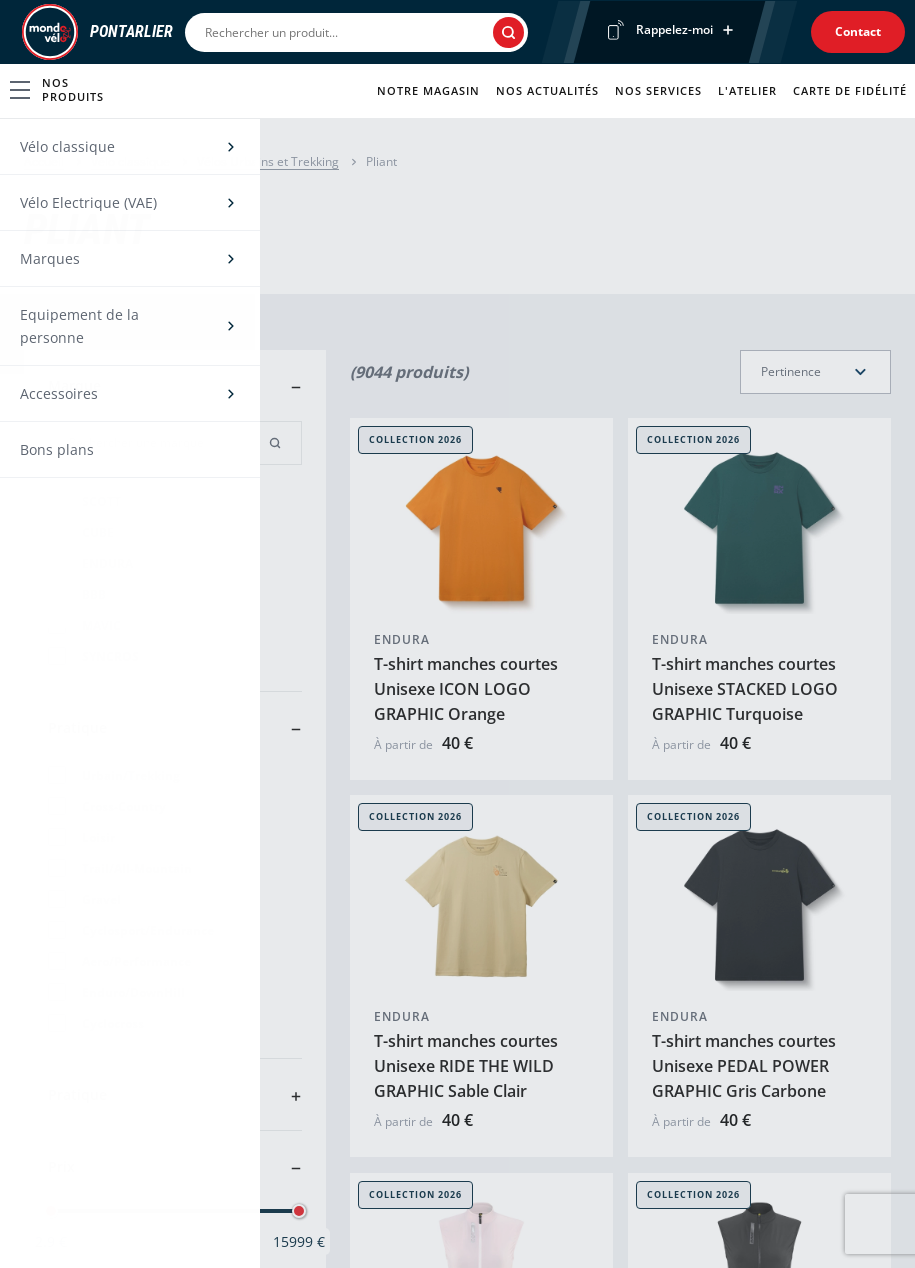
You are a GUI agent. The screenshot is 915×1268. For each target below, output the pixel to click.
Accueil (44, 161)
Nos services (658, 90)
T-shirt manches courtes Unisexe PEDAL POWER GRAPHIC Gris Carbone (744, 1067)
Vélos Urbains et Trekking (268, 161)
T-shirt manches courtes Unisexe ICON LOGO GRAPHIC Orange (466, 689)
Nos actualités (547, 90)
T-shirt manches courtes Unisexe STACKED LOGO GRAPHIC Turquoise (745, 689)
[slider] (51, 1211)
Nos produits (57, 89)
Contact (858, 31)
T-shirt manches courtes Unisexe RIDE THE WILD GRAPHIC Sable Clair (466, 1067)
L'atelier (747, 90)
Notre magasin (428, 90)
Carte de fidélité (850, 90)
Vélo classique (130, 161)
